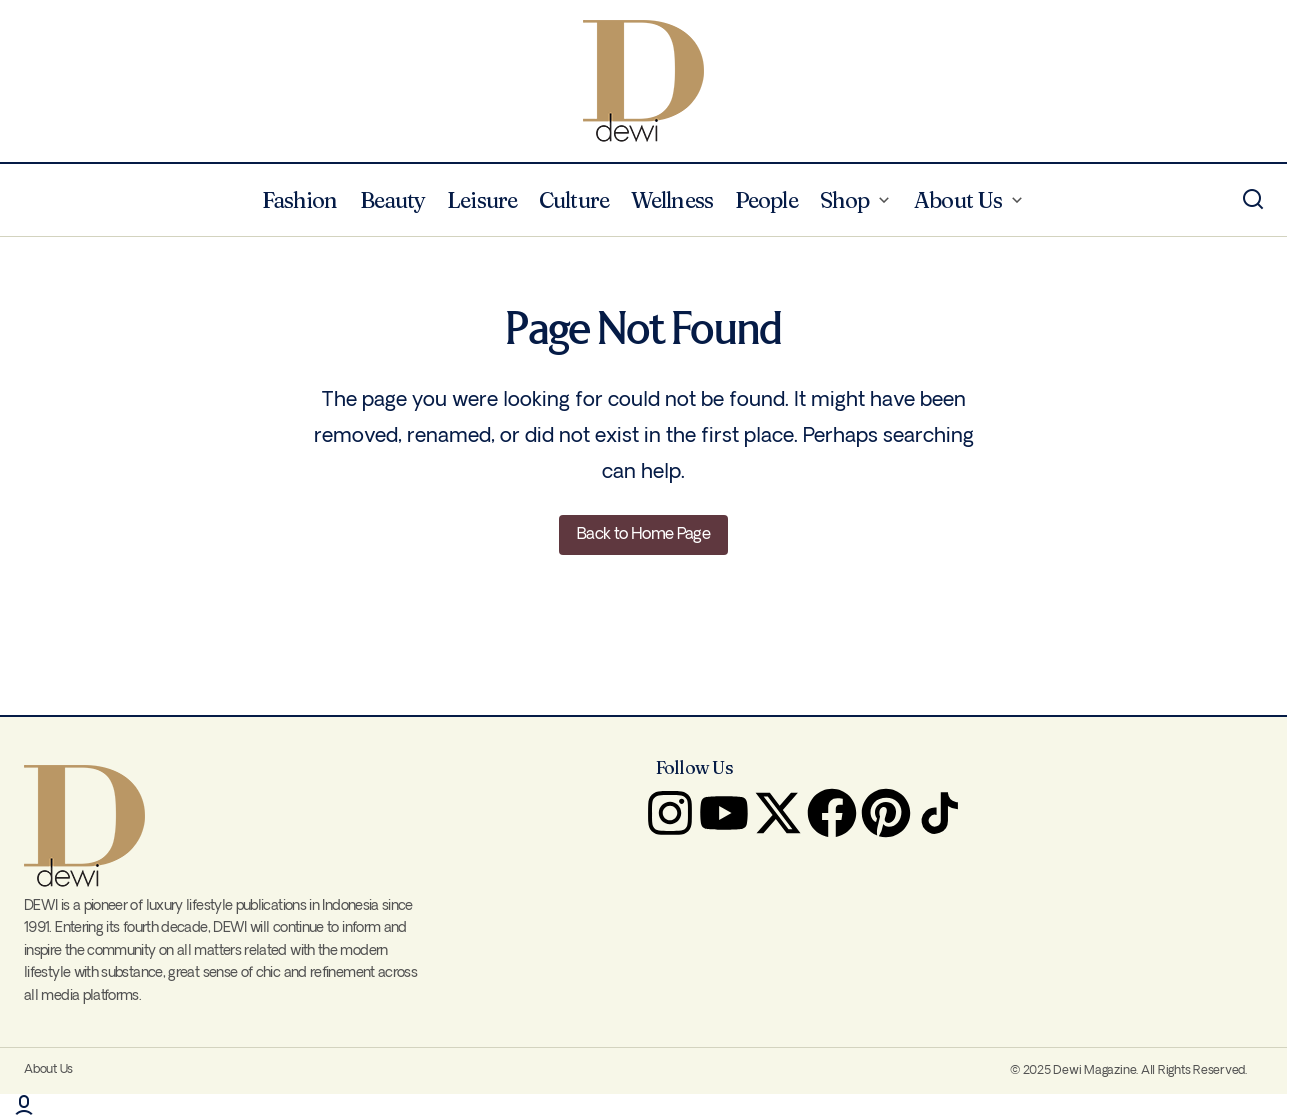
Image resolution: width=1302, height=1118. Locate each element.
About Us (48, 1069)
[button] (1253, 200)
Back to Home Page (643, 534)
